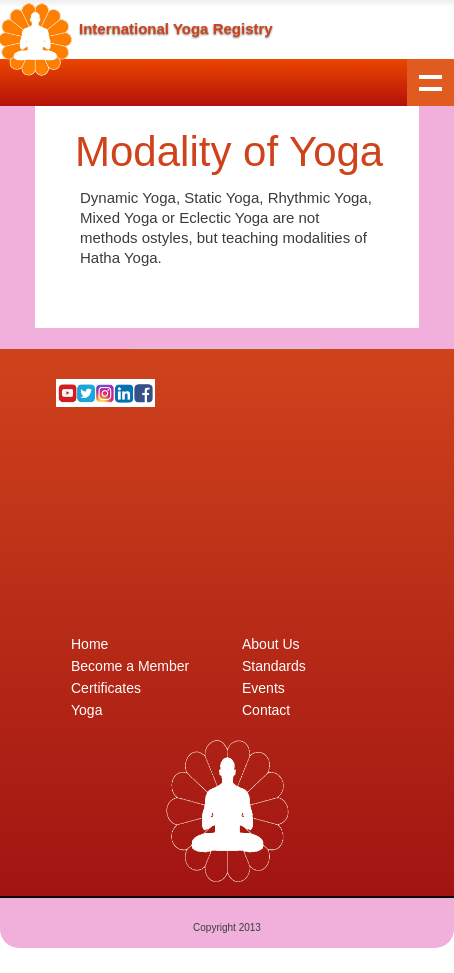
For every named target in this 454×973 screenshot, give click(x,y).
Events (263, 688)
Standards (274, 666)
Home (89, 644)
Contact (266, 710)
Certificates (106, 688)
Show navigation (430, 82)
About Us (271, 644)
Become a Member (130, 666)
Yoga (86, 710)
